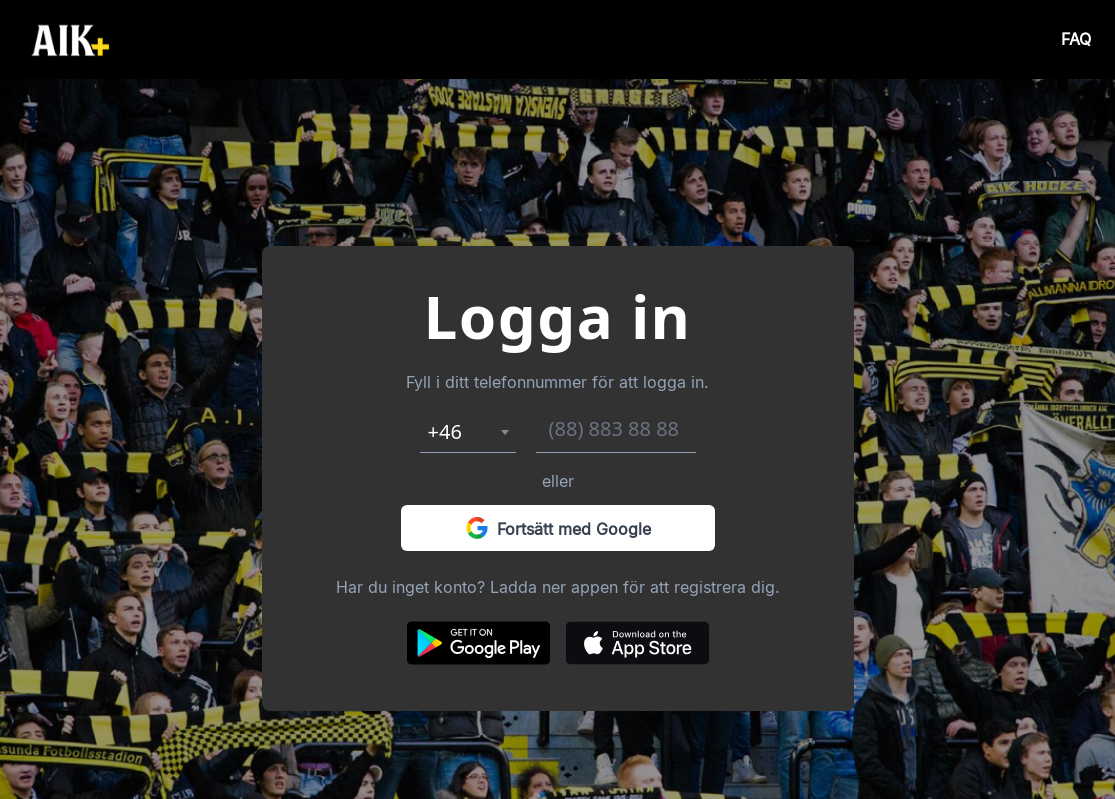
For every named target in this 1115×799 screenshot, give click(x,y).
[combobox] (468, 432)
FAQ (1076, 39)
